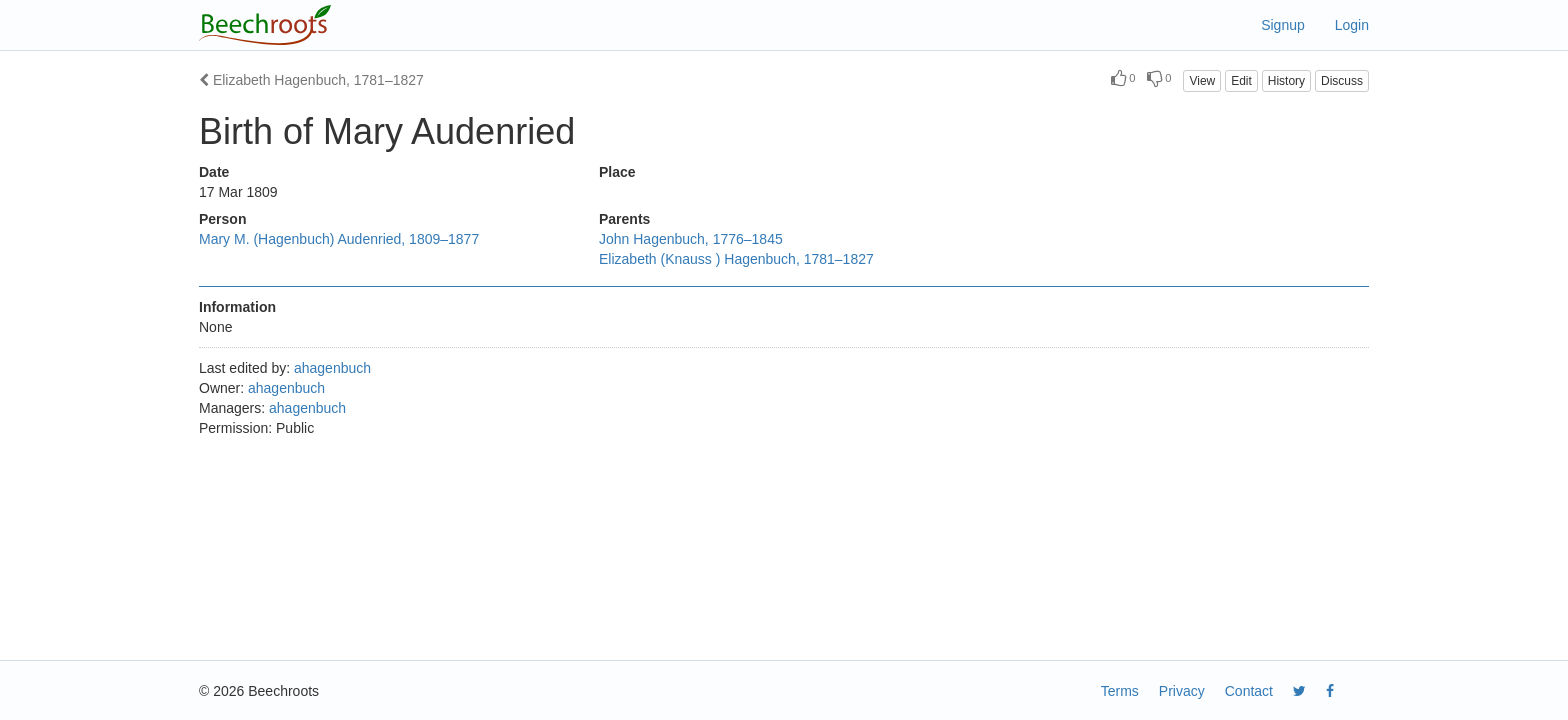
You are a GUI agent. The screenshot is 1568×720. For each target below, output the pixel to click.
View (1202, 81)
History (1286, 81)
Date (214, 172)
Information (237, 307)
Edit (1241, 81)
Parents (624, 219)
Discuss (1342, 81)
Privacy (1182, 691)
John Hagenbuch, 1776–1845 (691, 239)
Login (1352, 25)
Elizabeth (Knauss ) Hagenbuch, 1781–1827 (736, 259)
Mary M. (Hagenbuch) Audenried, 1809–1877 (339, 239)
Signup (1283, 25)
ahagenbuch (332, 368)
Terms (1120, 691)
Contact (1249, 691)
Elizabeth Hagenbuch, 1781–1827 (311, 80)
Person (222, 219)
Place (617, 172)
